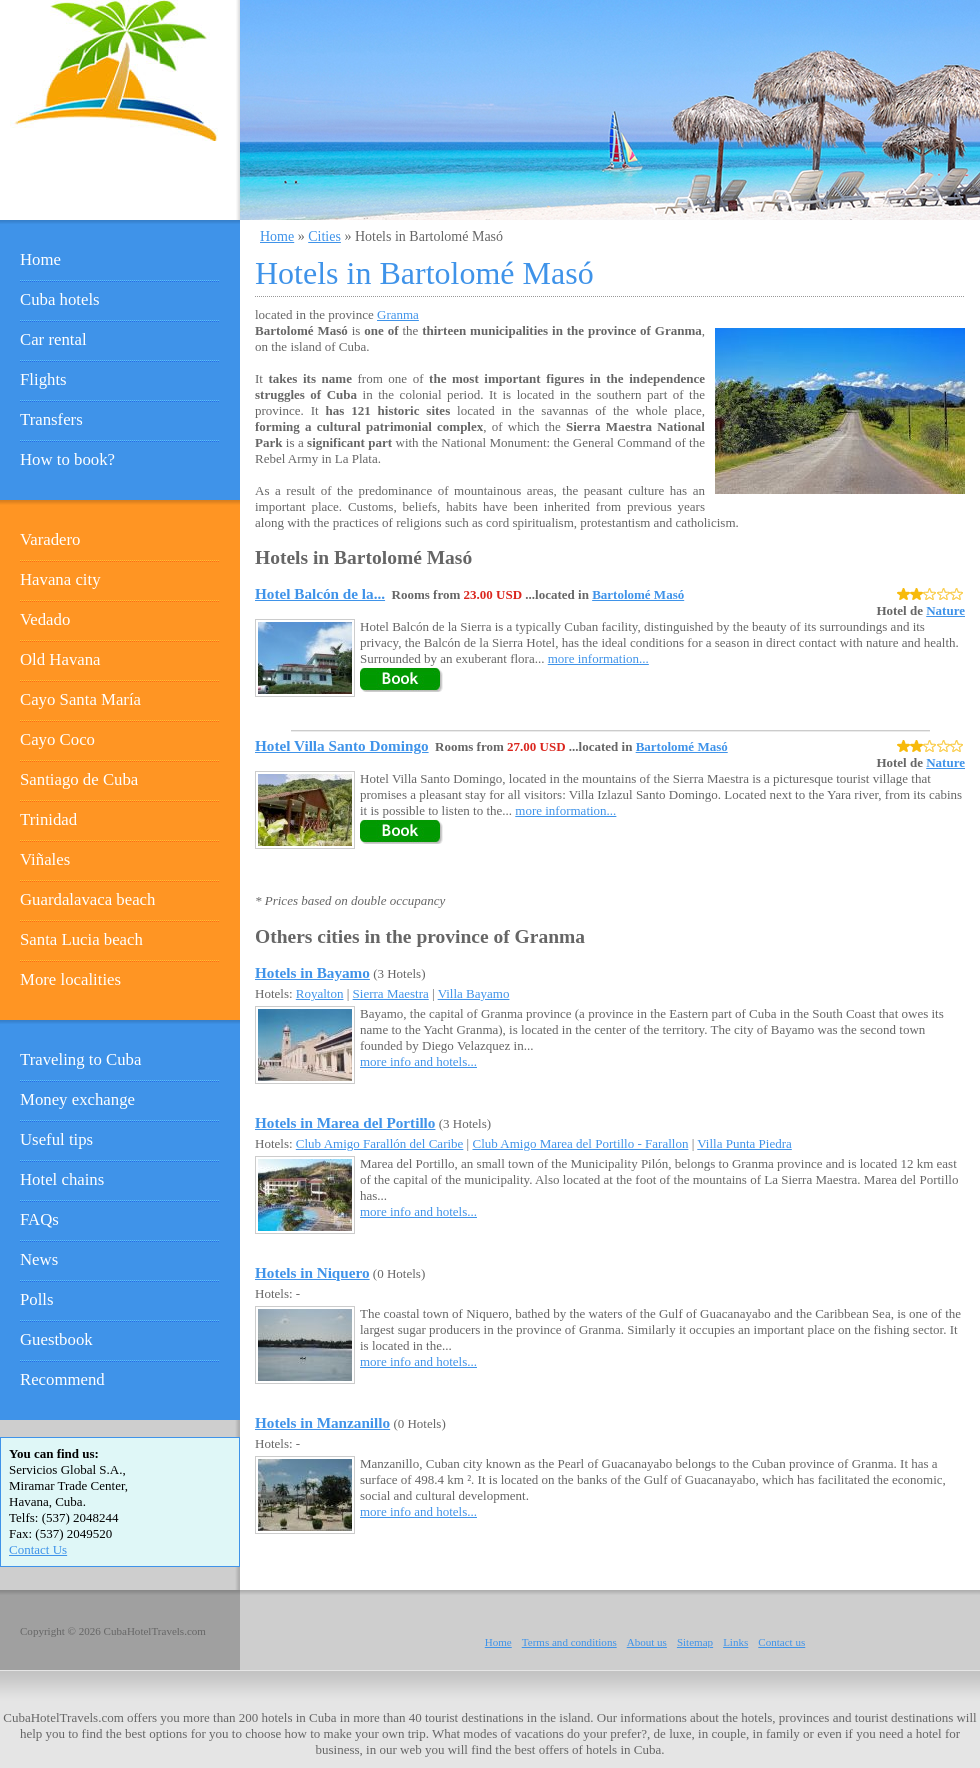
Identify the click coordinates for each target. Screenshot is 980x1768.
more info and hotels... (418, 1061)
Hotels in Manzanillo (322, 1422)
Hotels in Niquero (312, 1272)
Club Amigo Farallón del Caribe (380, 1143)
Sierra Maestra (391, 993)
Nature (945, 610)
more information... (598, 658)
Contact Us (38, 1549)
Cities (324, 236)
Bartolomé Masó (638, 594)
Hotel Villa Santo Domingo (342, 745)
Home (277, 236)
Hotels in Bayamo (312, 972)
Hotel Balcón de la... (320, 593)
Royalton (320, 993)
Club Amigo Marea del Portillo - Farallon (580, 1143)
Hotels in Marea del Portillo (345, 1122)
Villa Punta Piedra (744, 1143)
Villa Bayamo (474, 993)
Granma (398, 314)
